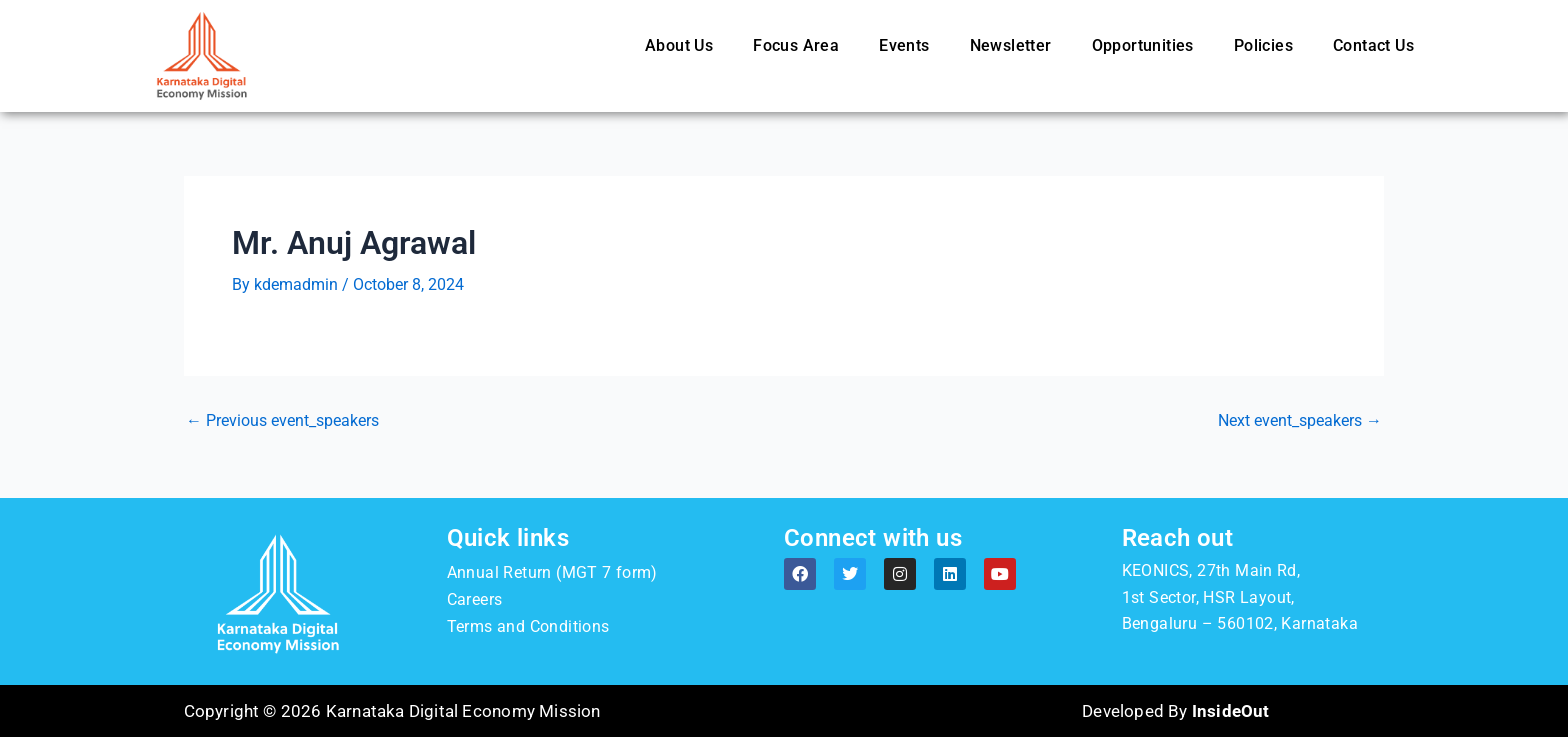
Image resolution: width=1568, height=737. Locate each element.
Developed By (1175, 711)
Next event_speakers (1300, 421)
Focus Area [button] (796, 45)
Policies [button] (1263, 45)
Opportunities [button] (1143, 45)
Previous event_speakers (282, 421)
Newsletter (1011, 45)
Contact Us (1373, 45)
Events (904, 45)
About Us (679, 45)
